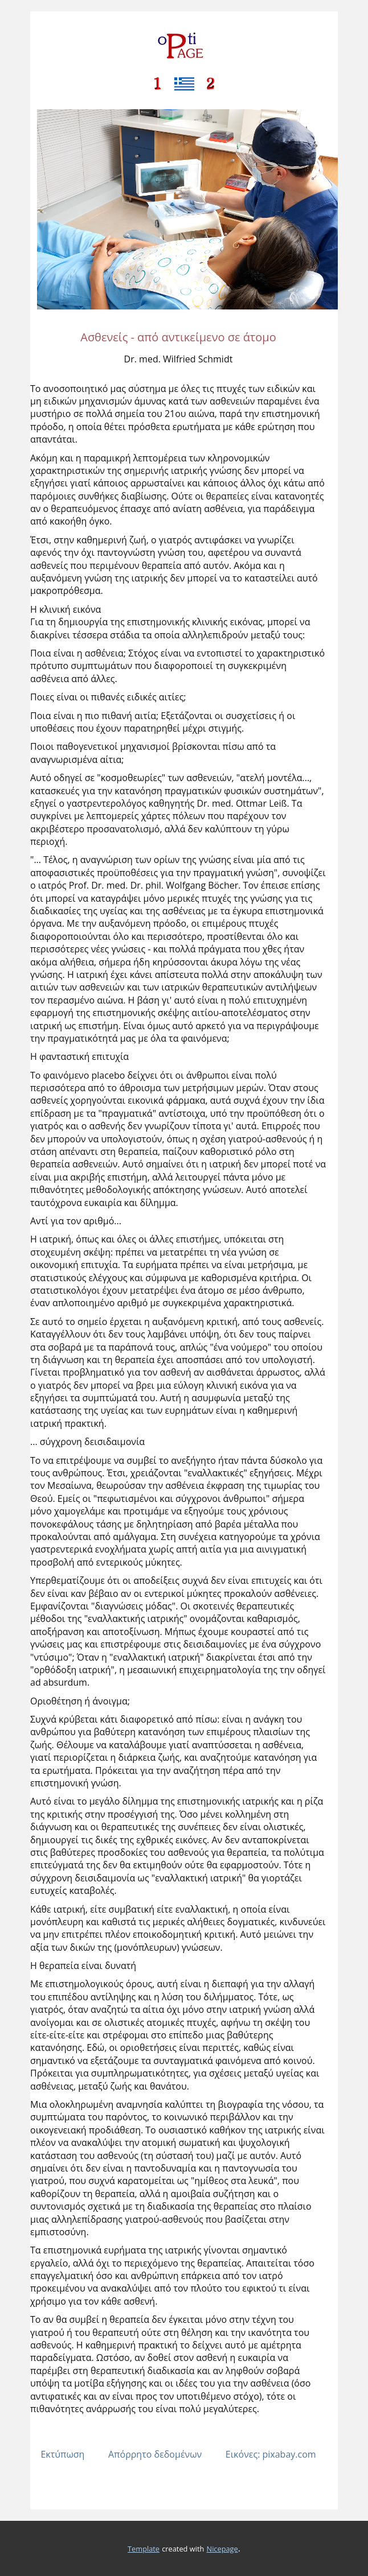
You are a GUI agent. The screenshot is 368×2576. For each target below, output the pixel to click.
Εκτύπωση (62, 2454)
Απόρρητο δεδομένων (155, 2454)
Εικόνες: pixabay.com (271, 2454)
